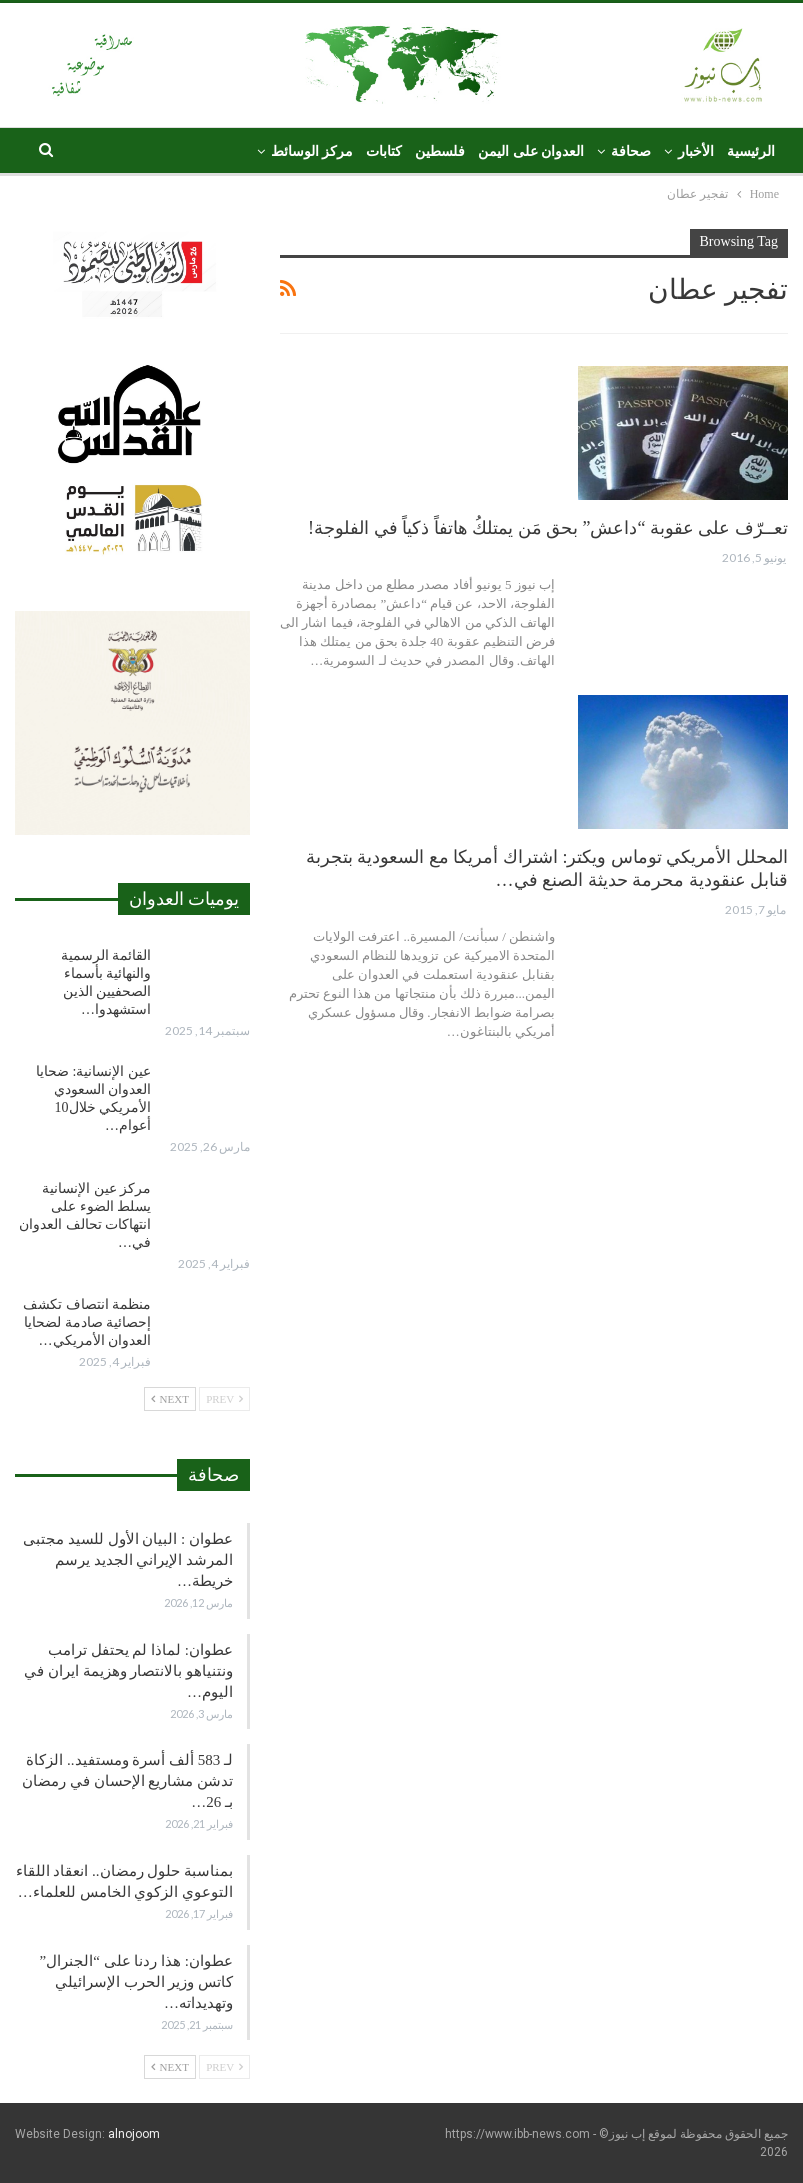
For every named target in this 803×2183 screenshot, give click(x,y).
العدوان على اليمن (531, 151)
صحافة (631, 151)
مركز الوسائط (312, 151)
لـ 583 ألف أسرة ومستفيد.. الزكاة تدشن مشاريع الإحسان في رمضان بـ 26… (127, 1781)
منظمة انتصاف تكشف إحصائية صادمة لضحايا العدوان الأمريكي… (87, 1322)
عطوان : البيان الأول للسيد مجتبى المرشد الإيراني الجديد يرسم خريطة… (128, 1560)
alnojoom (134, 2134)
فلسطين (440, 151)
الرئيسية (751, 151)
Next (170, 1399)
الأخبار (696, 151)
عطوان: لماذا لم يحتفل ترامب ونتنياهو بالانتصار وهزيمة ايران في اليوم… (128, 1671)
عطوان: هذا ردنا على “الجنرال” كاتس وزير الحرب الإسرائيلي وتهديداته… (136, 1982)
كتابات (384, 151)
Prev (224, 1399)
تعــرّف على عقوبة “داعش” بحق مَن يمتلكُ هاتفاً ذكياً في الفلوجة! (548, 528)
